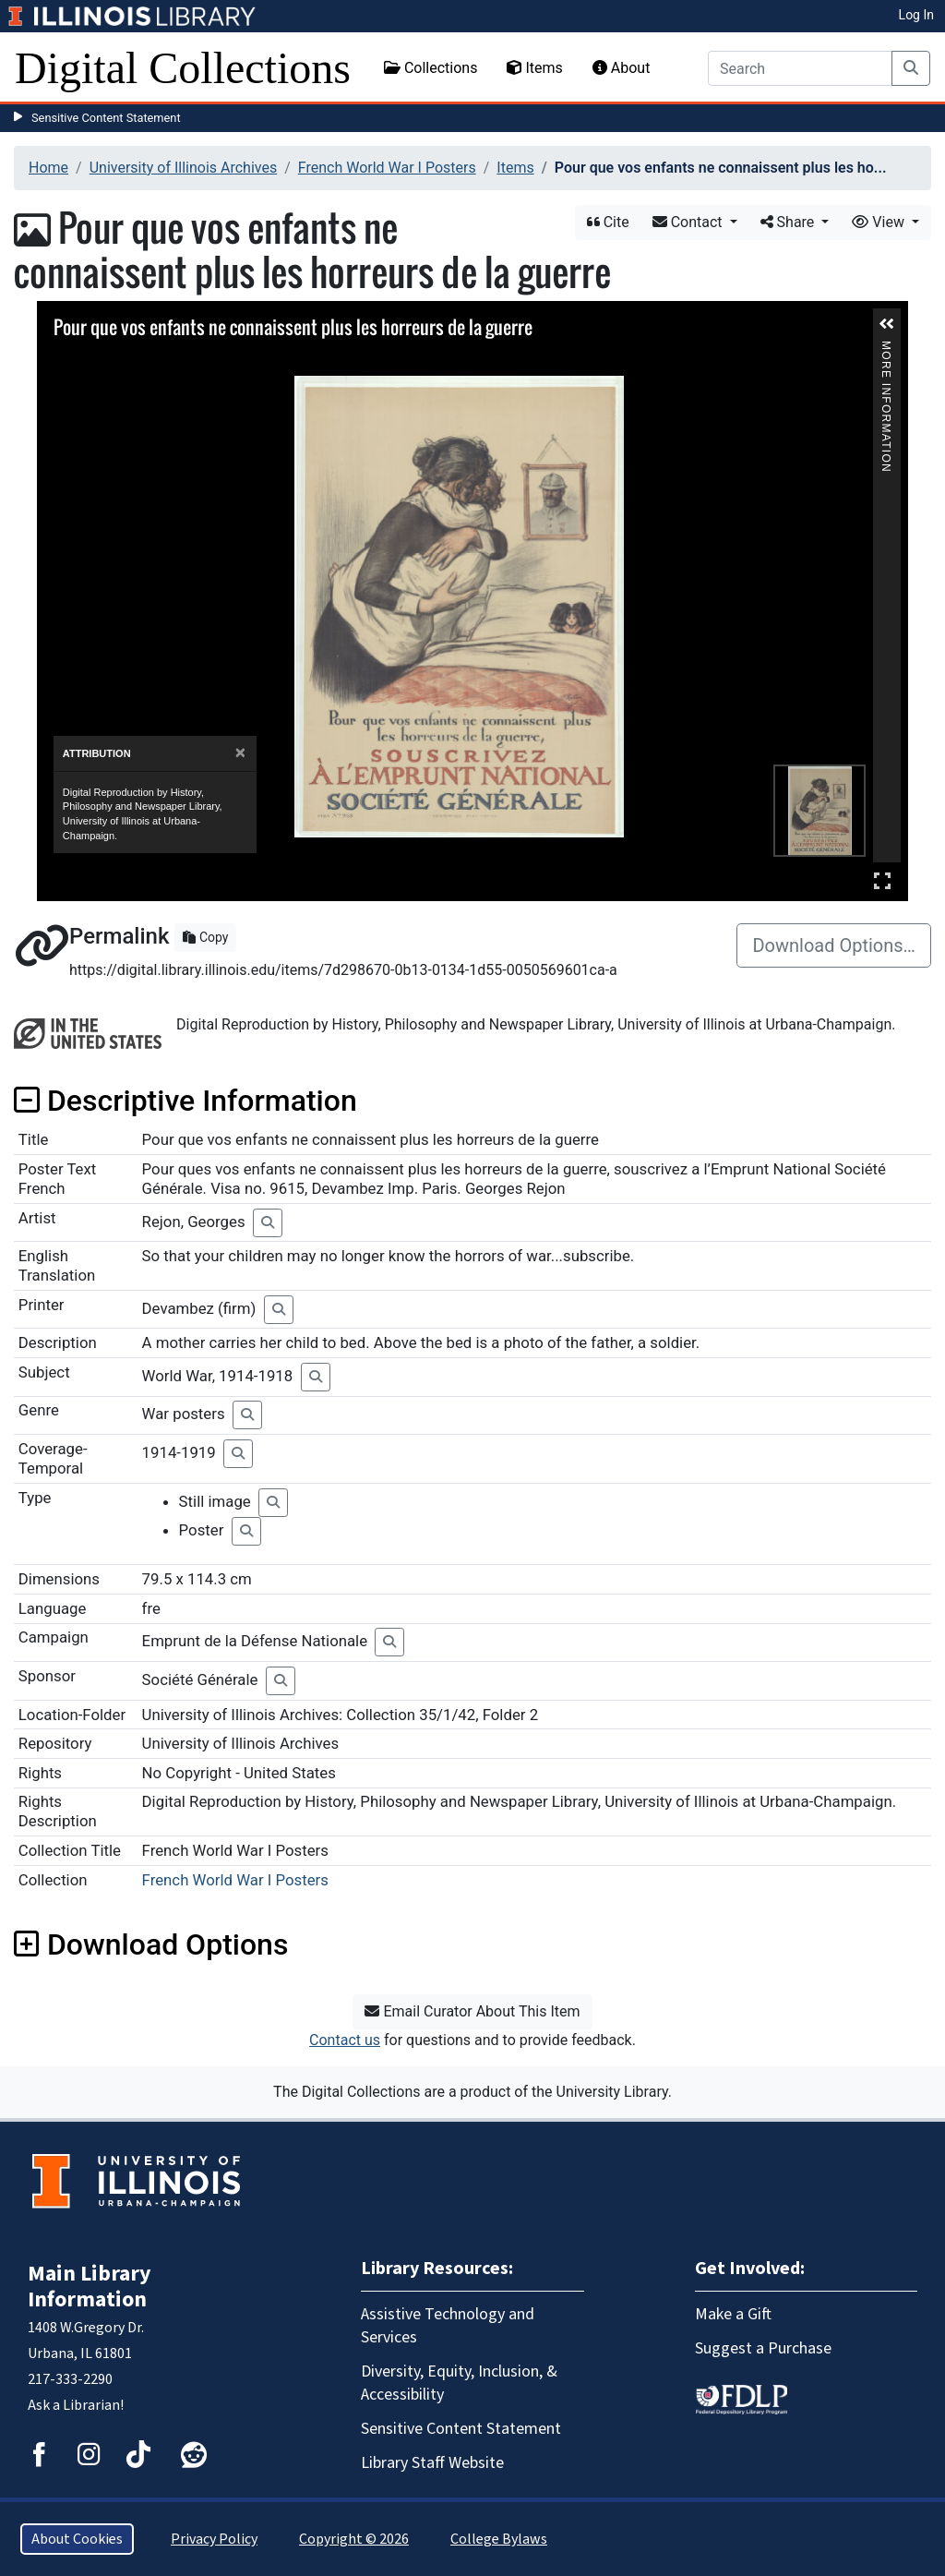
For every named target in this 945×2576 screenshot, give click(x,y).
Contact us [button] (344, 2040)
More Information (885, 348)
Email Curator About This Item (472, 2011)
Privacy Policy (214, 2539)
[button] (887, 324)
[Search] (800, 68)
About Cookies (77, 2539)
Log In (916, 14)
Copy (205, 937)
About (621, 68)
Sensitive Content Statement (106, 118)
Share (789, 222)
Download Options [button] (151, 1944)
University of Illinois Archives (184, 167)
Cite (608, 222)
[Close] (240, 753)
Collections (431, 68)
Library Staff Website (432, 2462)
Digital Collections (183, 67)
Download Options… (833, 945)
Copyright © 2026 (354, 2539)
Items (534, 68)
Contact (689, 222)
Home (48, 167)
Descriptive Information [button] (185, 1100)
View (880, 222)
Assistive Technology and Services (447, 2326)
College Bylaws (498, 2539)
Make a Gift (733, 2314)
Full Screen (882, 880)
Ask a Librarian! (76, 2405)
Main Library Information (89, 2286)
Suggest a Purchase (763, 2348)
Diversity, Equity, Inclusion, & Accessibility (459, 2383)
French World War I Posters (387, 167)
